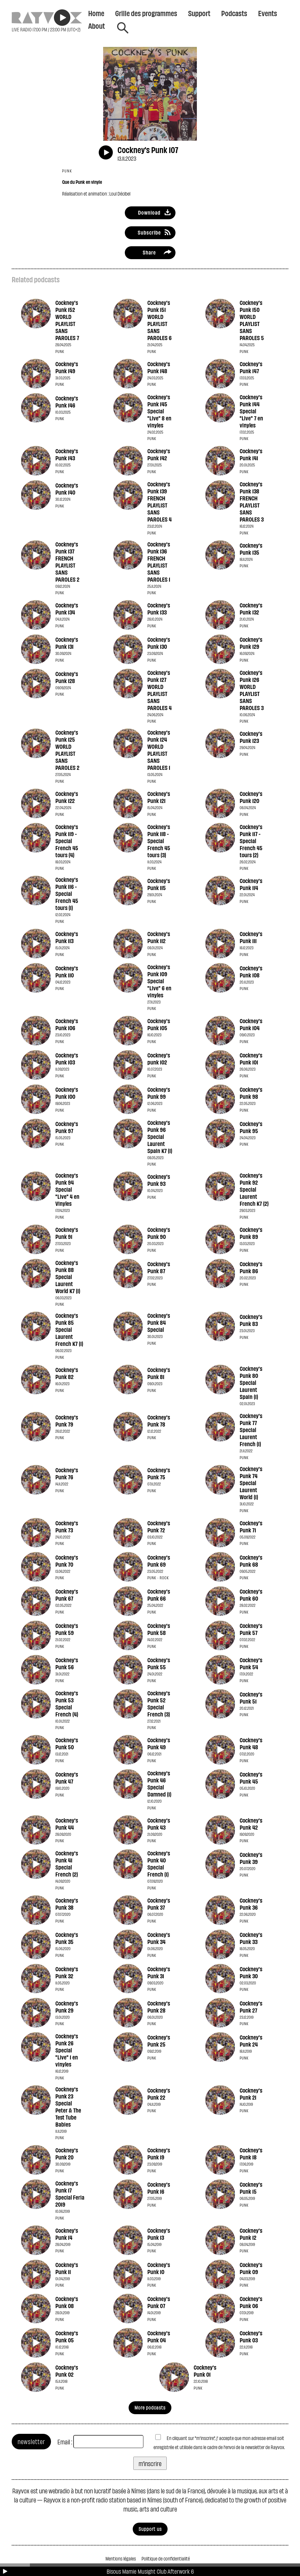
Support (199, 13)
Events (267, 13)
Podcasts (234, 13)
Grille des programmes (146, 13)
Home (96, 13)
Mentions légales (120, 2558)
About (96, 25)
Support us (150, 2529)
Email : (64, 2442)
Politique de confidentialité (166, 2558)
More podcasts (150, 2407)
